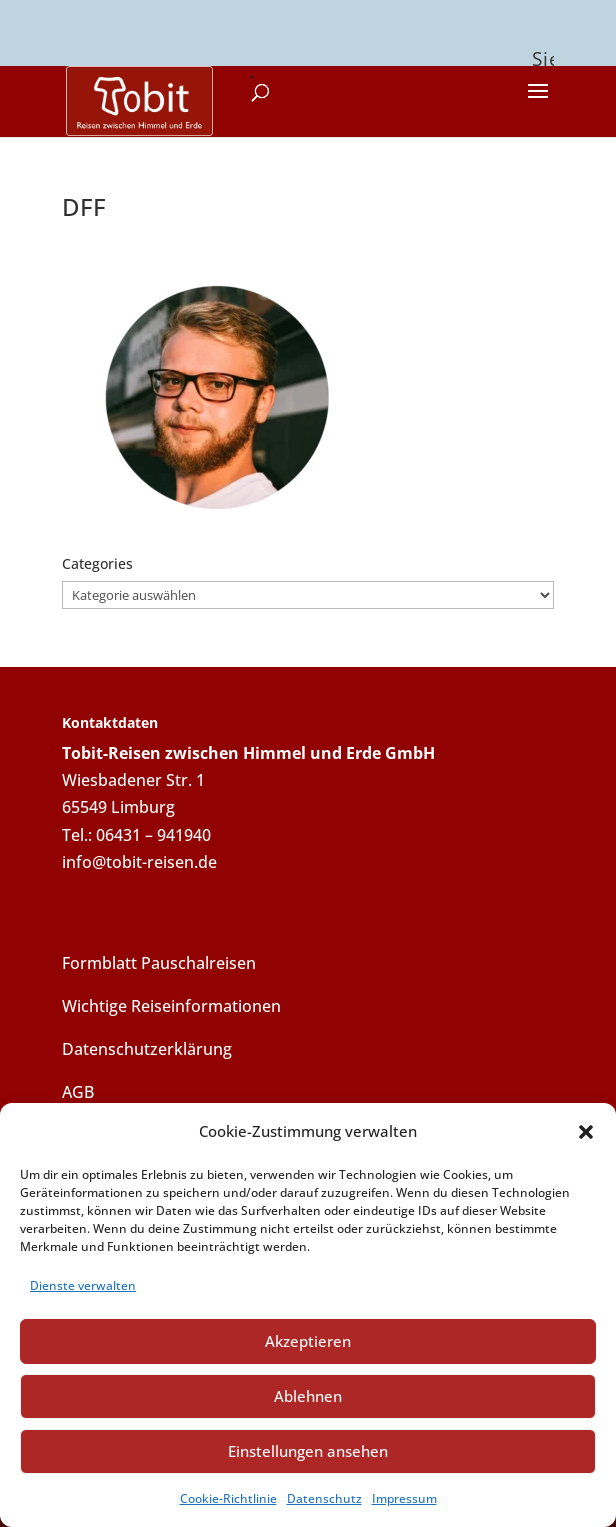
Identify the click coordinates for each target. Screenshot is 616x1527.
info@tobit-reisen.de (139, 858)
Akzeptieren (308, 1341)
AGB (78, 1088)
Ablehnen (308, 1396)
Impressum (404, 1498)
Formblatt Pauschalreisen (159, 959)
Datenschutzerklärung (147, 1045)
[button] (586, 1132)
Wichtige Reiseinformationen (171, 1002)
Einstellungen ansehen (308, 1451)
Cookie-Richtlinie (228, 1498)
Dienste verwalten (83, 1285)
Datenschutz (324, 1498)
